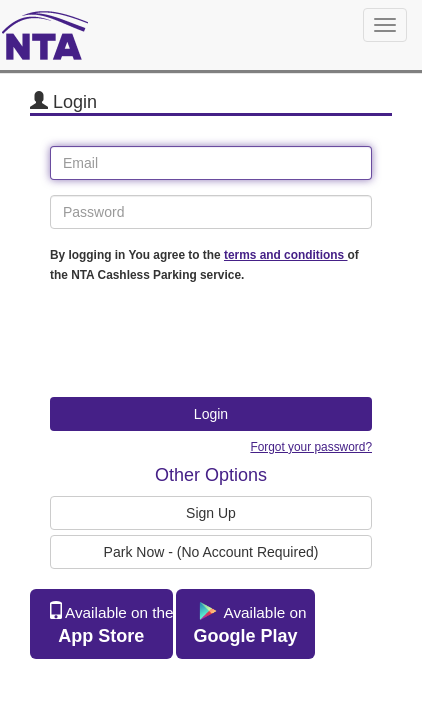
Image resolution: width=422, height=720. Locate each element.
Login (211, 414)
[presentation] (202, 343)
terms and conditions (286, 255)
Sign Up (211, 513)
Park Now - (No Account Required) (211, 552)
